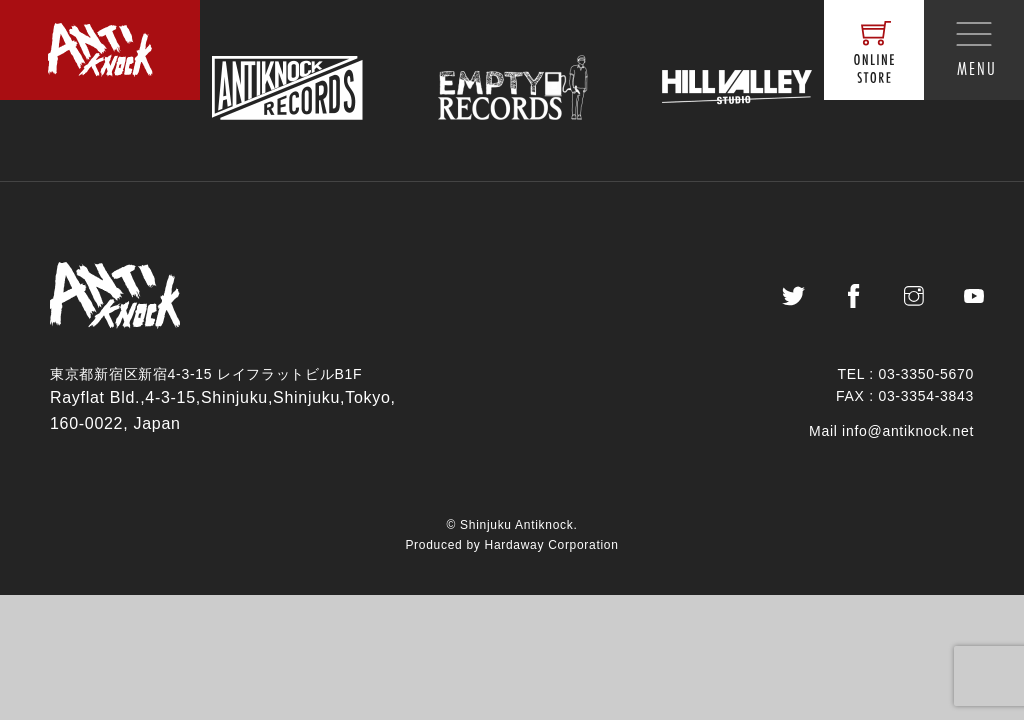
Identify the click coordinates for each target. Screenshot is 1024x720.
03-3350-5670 (926, 384)
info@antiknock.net (908, 440)
